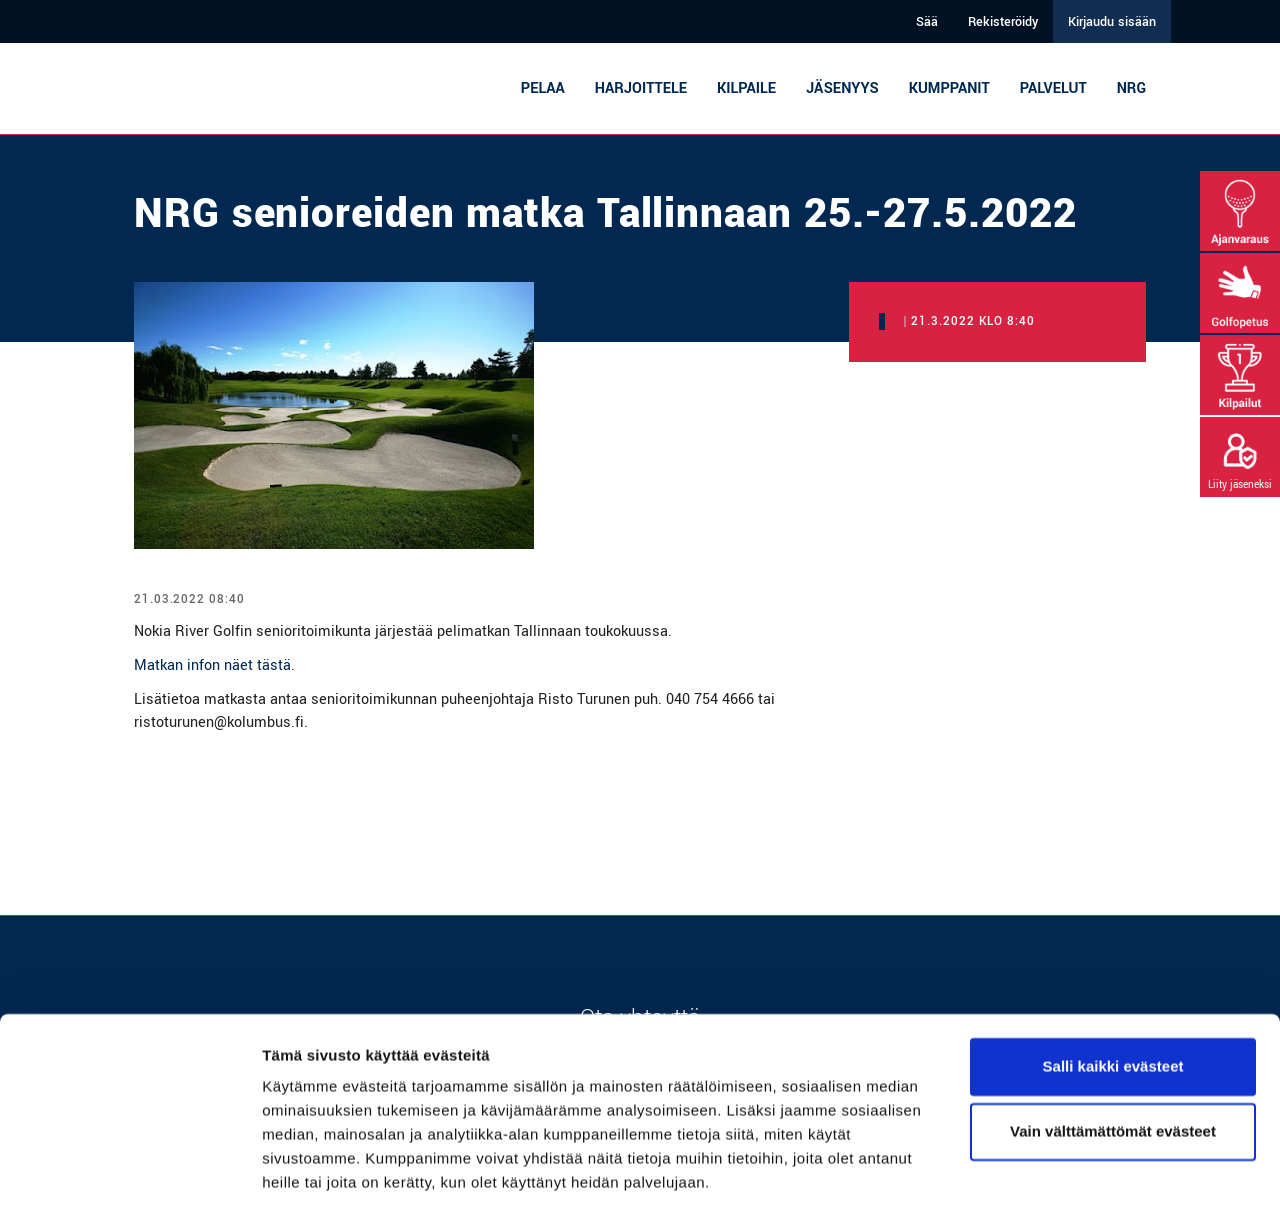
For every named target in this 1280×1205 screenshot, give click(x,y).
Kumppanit (949, 88)
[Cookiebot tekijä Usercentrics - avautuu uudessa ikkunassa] (129, 1166)
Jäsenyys (842, 88)
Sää (927, 22)
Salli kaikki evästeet (1113, 994)
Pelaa (543, 88)
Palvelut (1053, 88)
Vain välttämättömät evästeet (1113, 1059)
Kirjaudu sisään (1112, 22)
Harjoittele (641, 88)
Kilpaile (746, 88)
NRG (1131, 88)
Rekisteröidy (1003, 22)
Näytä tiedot (305, 1165)
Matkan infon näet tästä (212, 665)
